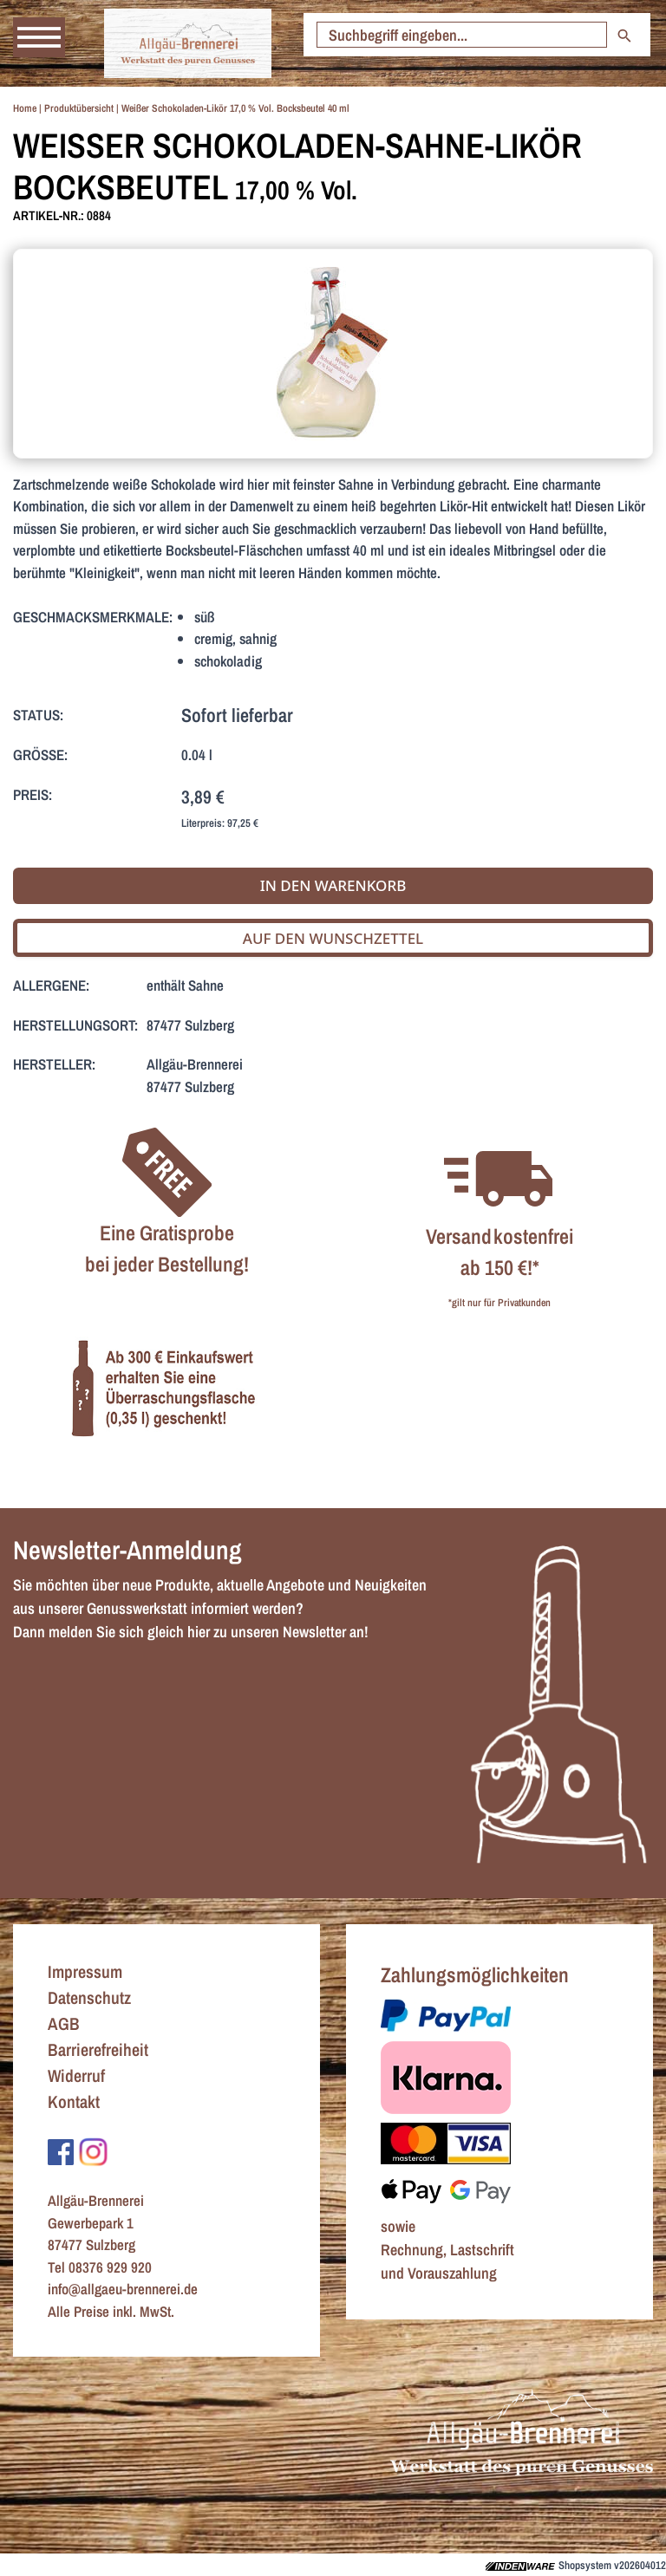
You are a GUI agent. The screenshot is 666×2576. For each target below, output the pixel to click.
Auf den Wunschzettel (333, 938)
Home (24, 108)
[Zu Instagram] (93, 2151)
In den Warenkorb (333, 885)
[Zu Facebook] (61, 2151)
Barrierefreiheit (98, 2049)
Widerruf (76, 2075)
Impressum (85, 1971)
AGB (64, 2023)
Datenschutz (89, 1997)
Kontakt (74, 2101)
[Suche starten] (462, 35)
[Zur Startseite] (187, 43)
